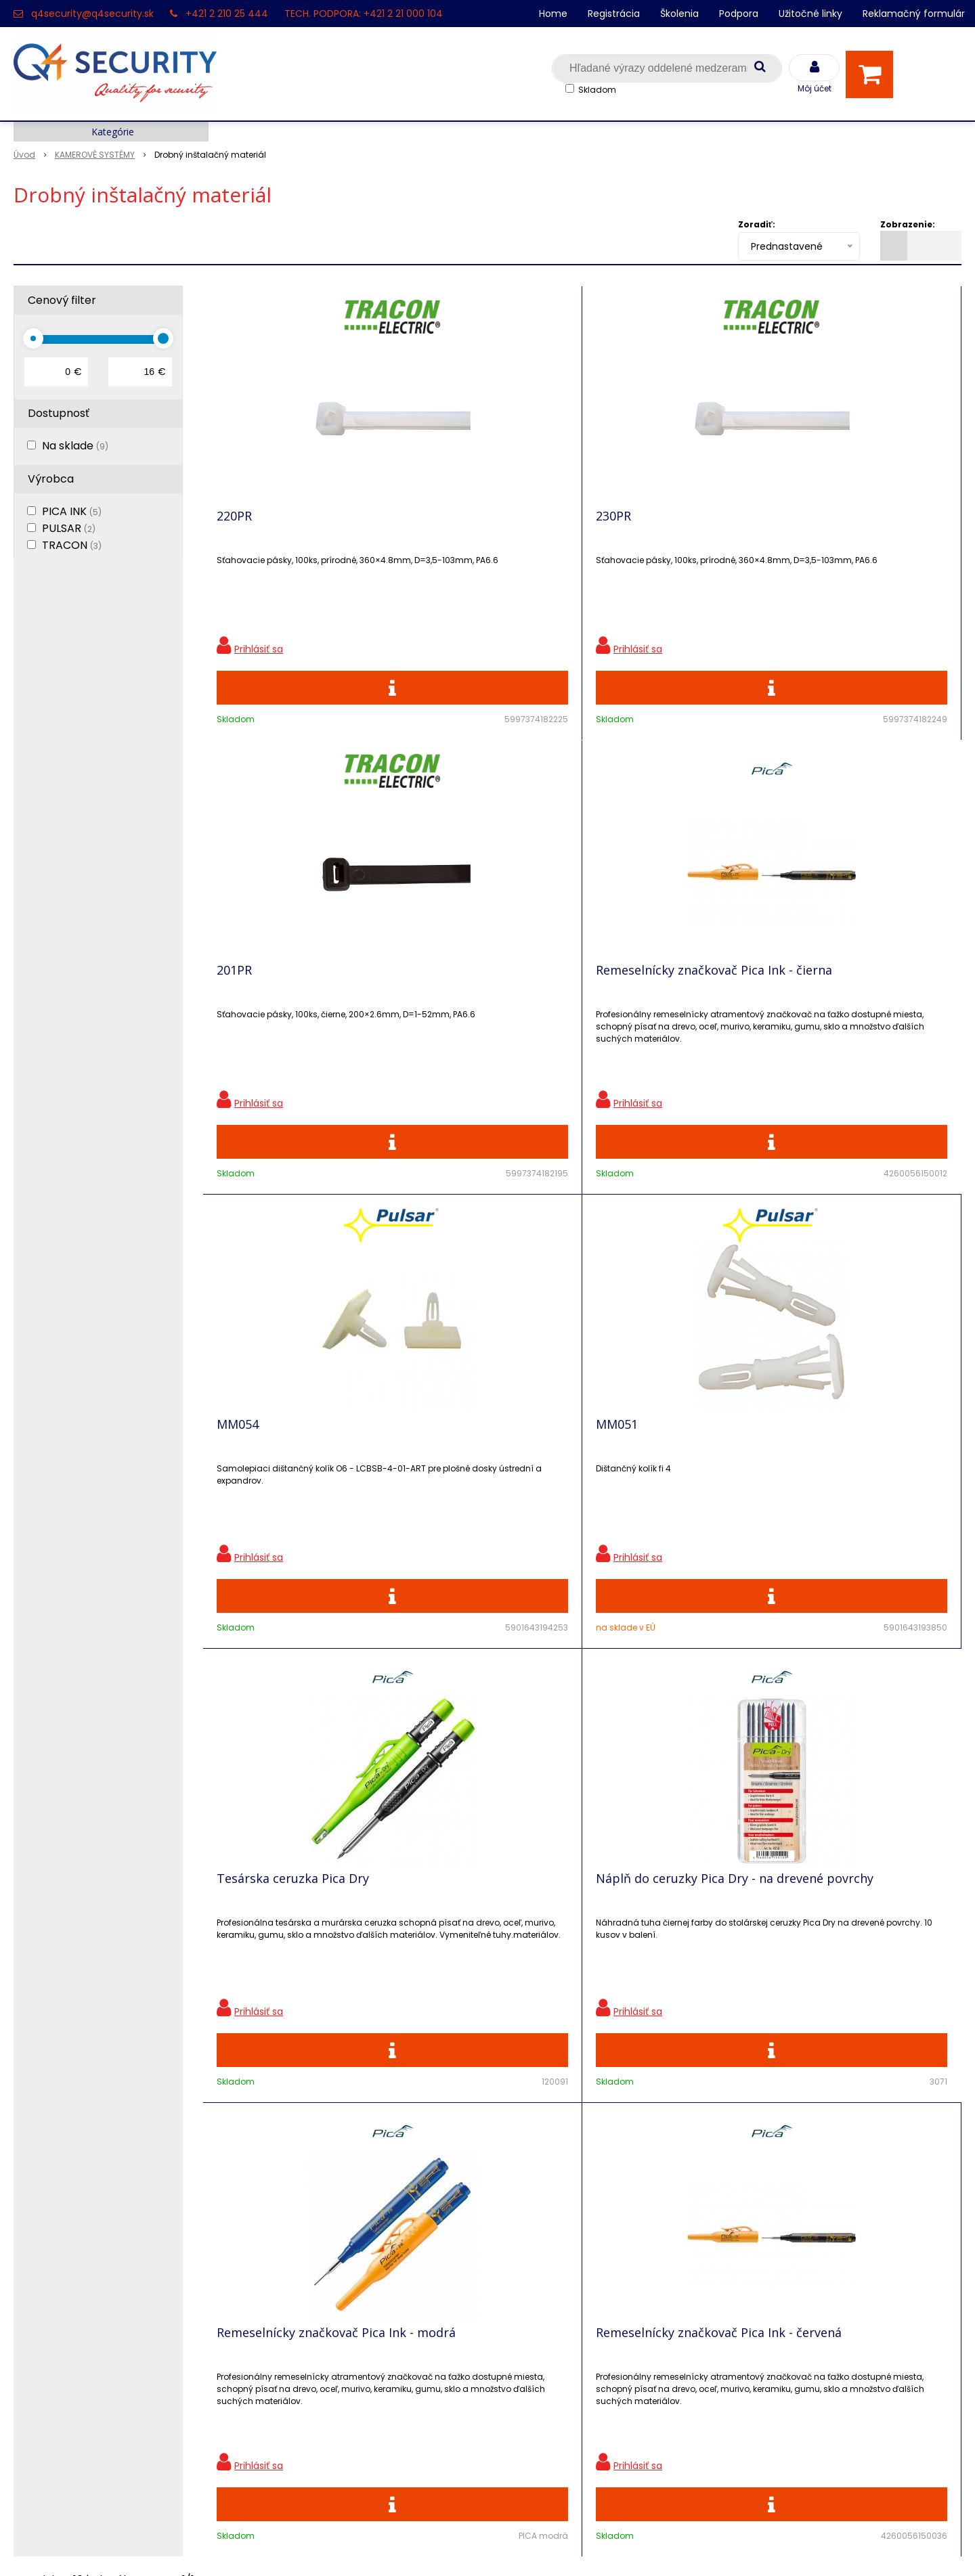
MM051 (427, 1000)
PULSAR (68, 528)
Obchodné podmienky (310, 2393)
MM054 (238, 1000)
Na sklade (75, 445)
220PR (234, 526)
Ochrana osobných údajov (321, 2203)
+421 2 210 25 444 (227, 13)
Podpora (738, 13)
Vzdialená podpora (301, 2274)
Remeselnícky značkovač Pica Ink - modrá (287, 1481)
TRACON (72, 545)
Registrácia (614, 13)
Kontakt (35, 2251)
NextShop (426, 2545)
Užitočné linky (810, 13)
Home (553, 13)
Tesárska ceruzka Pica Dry (672, 1000)
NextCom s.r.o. (639, 2545)
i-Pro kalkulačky (293, 2298)
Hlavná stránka (54, 2203)
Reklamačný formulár (914, 13)
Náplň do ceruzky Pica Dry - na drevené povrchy (865, 1006)
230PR (423, 526)
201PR (613, 526)
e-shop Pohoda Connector (524, 2545)
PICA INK (72, 511)
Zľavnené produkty (301, 2227)
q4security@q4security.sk (92, 13)
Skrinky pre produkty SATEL (323, 2322)
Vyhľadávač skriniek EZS (314, 2345)
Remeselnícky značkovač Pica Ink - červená (477, 1481)
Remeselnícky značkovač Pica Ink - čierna (856, 532)
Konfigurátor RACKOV (308, 2369)
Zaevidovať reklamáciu (311, 2416)
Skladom (597, 89)
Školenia (679, 13)
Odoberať (917, 2007)
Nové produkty (290, 2251)
